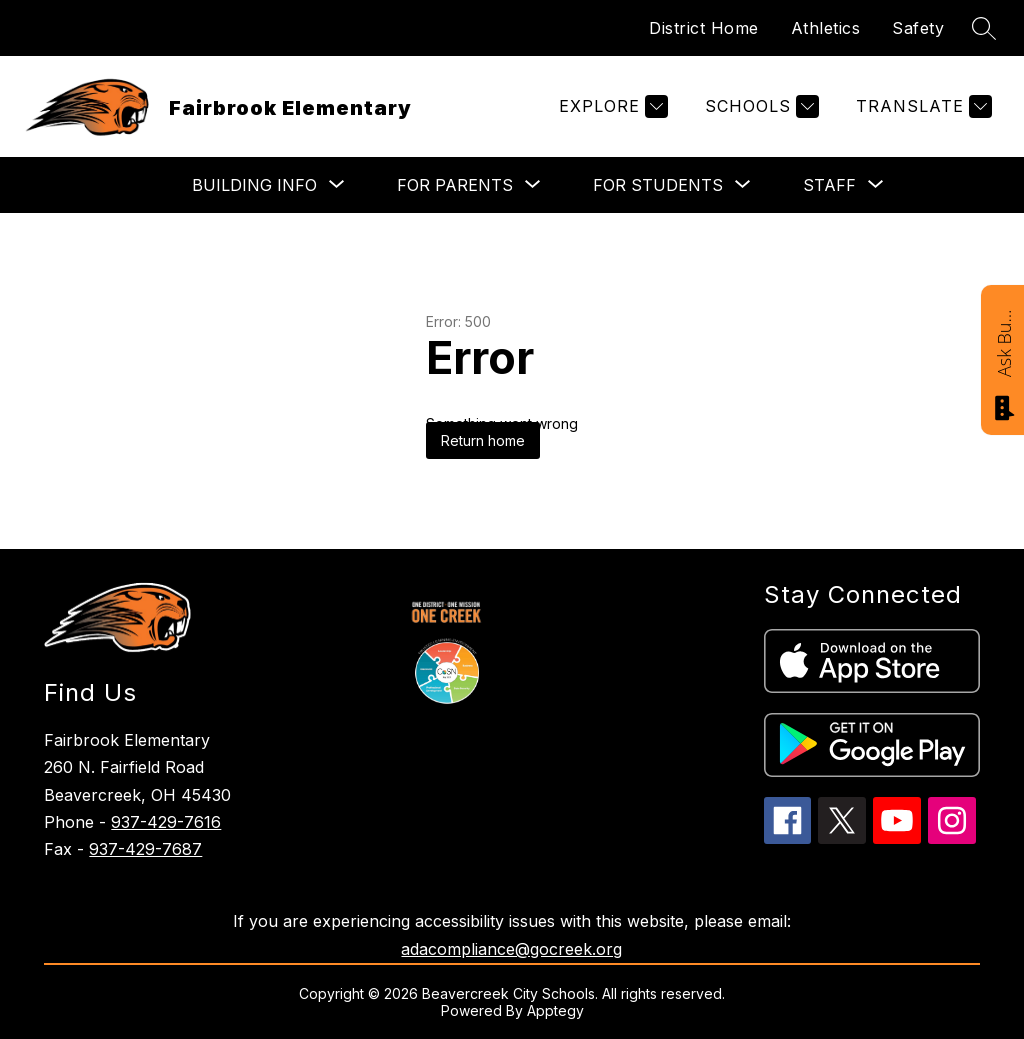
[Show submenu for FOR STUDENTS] (658, 185)
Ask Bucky (1004, 342)
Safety (918, 28)
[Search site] (984, 28)
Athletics (826, 28)
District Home (704, 28)
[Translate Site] (921, 106)
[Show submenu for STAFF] (829, 185)
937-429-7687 (145, 849)
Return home (483, 440)
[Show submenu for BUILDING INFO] (254, 185)
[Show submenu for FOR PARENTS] (455, 185)
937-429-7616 (166, 822)
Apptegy (555, 1010)
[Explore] (611, 106)
